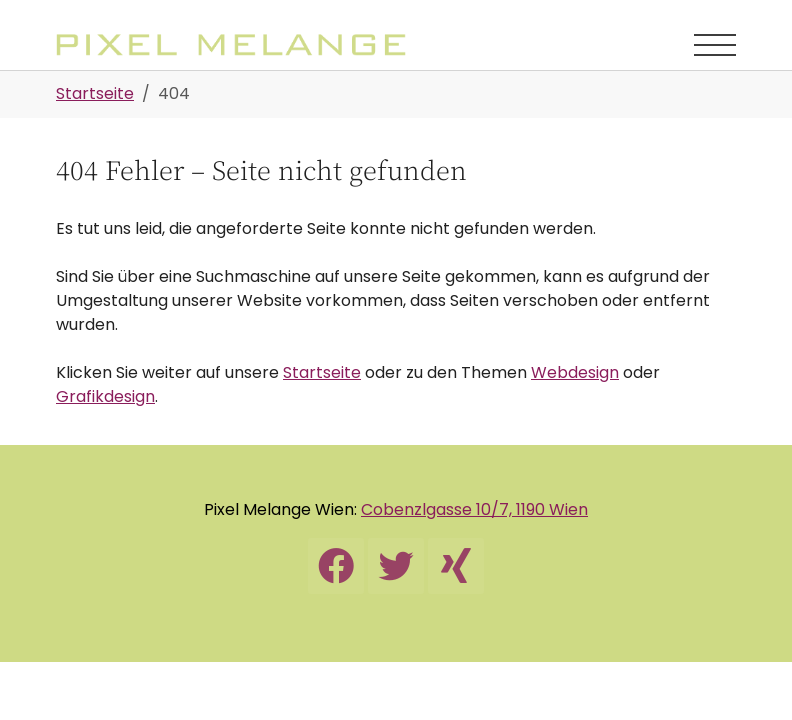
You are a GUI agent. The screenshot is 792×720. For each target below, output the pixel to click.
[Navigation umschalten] (715, 45)
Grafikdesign (105, 396)
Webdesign (575, 372)
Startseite (322, 372)
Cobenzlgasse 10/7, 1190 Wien (474, 509)
